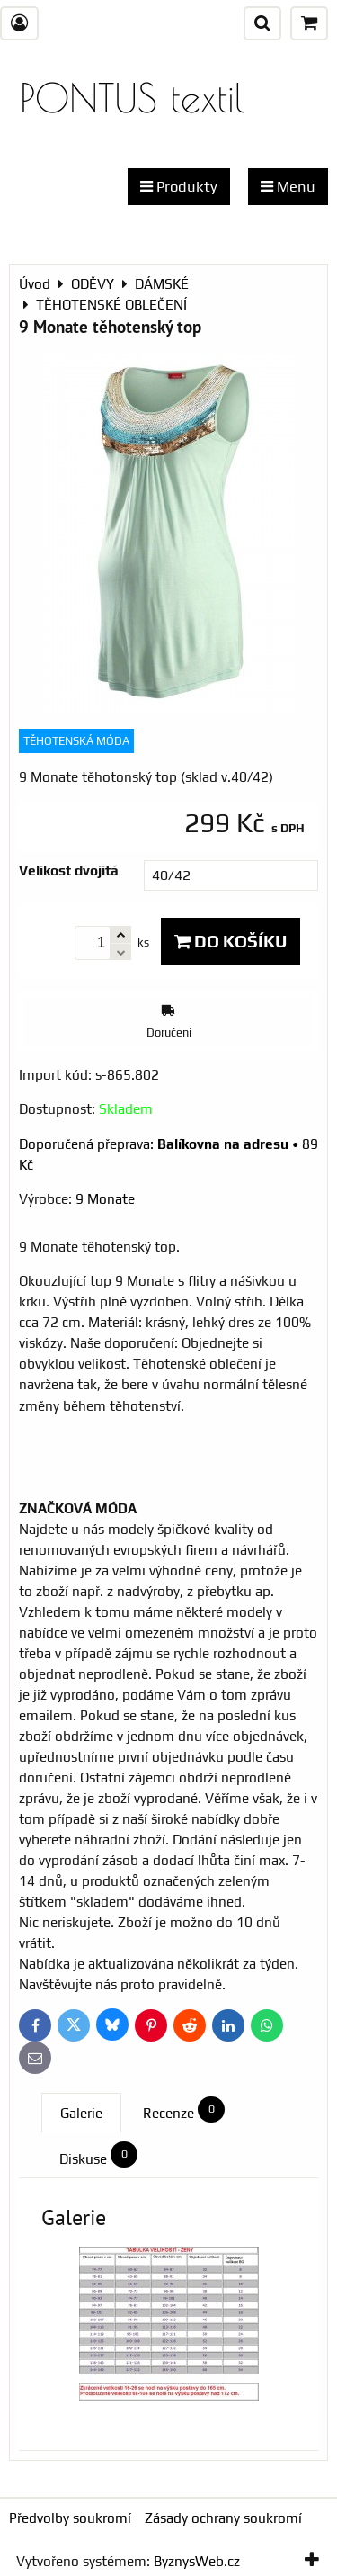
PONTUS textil (132, 98)
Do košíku (230, 941)
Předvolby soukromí (70, 2518)
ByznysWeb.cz (197, 2561)
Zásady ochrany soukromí (223, 2518)
